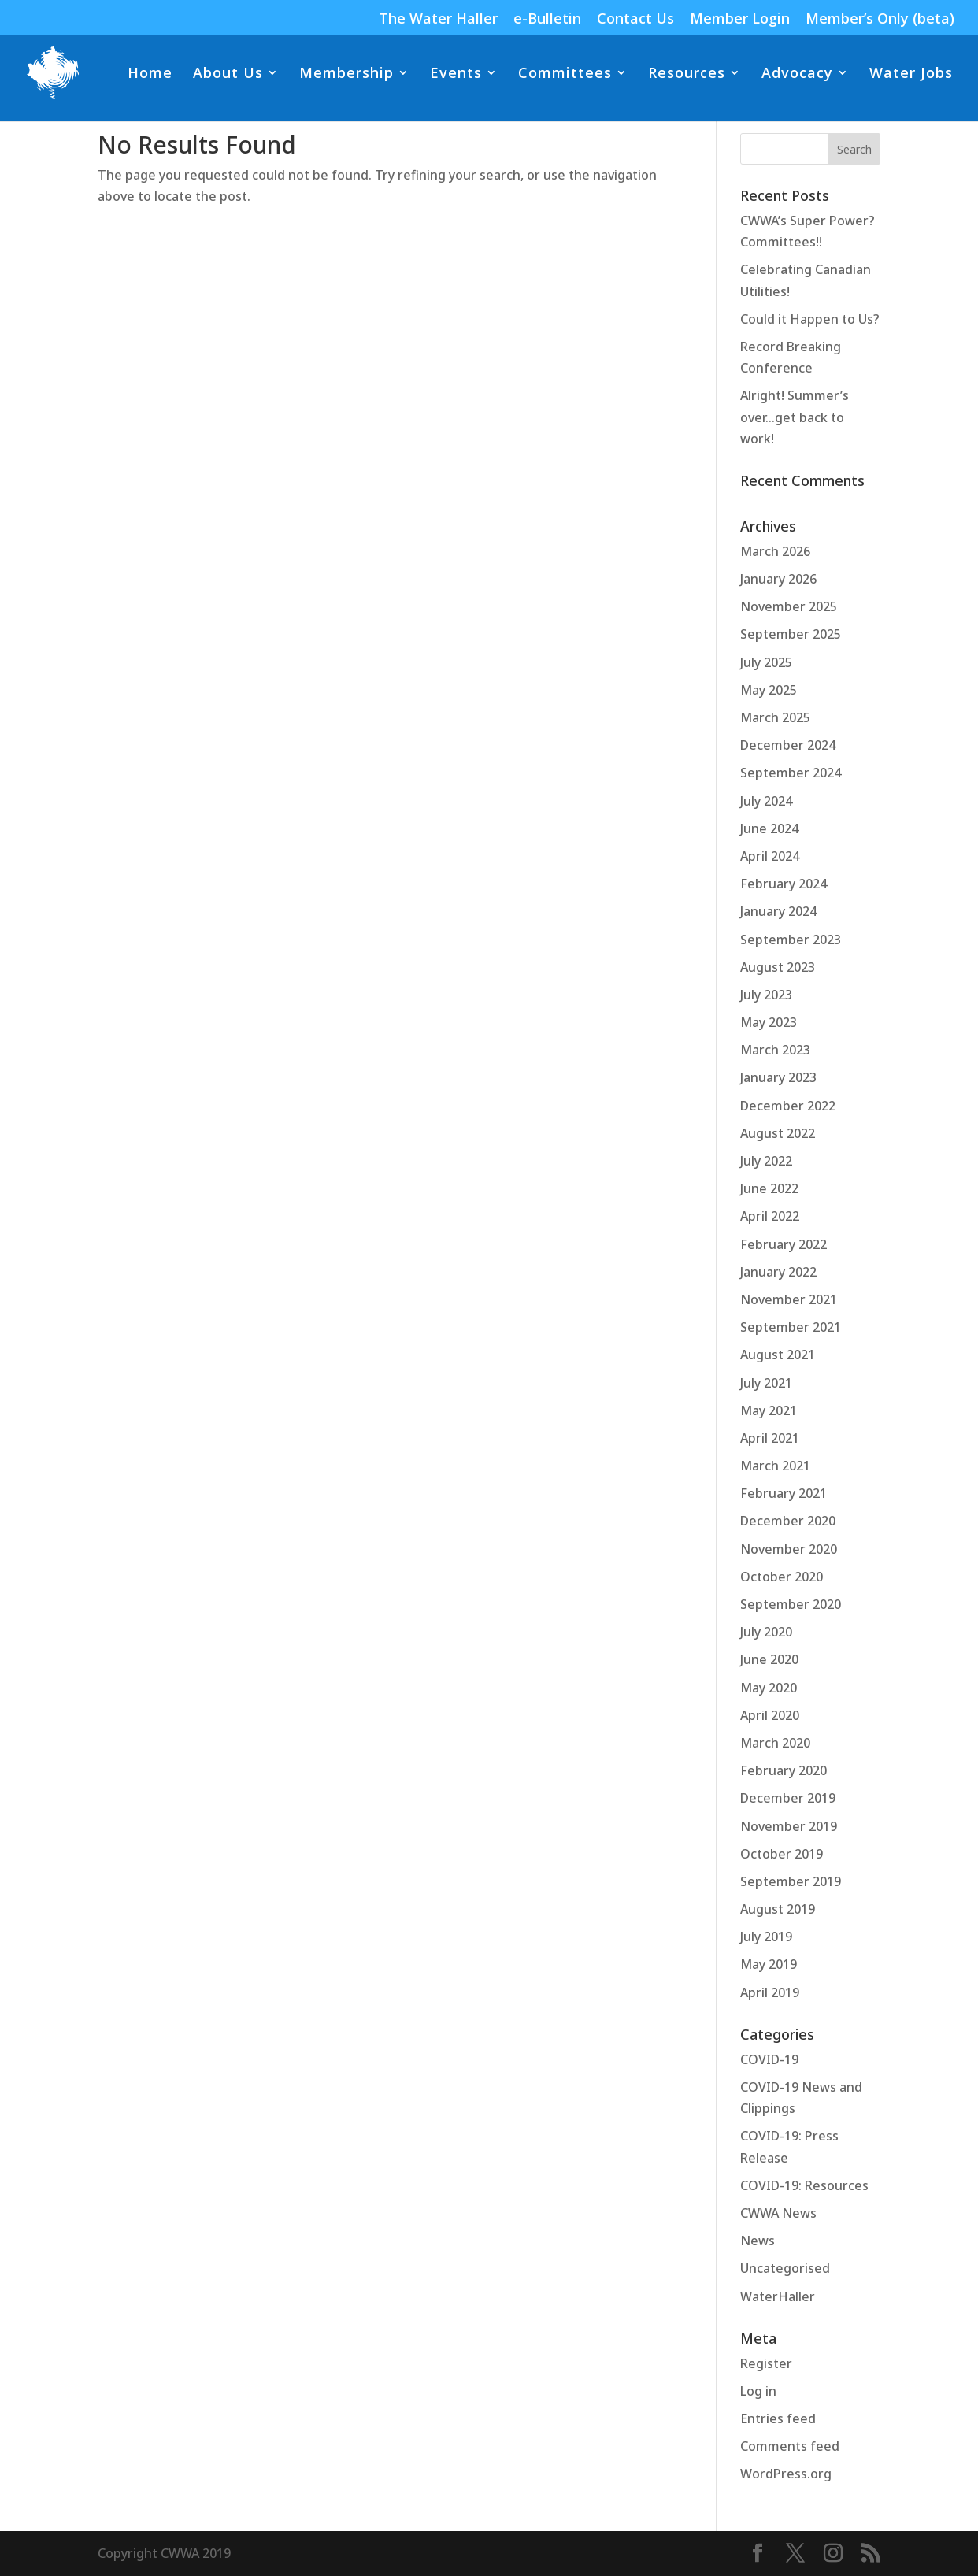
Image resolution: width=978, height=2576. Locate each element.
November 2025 (788, 606)
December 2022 (787, 1105)
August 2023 (777, 967)
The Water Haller (438, 19)
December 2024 (787, 745)
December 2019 (787, 1798)
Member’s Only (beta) (880, 19)
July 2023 (766, 994)
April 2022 (769, 1216)
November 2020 (788, 1549)
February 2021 (783, 1493)
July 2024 (766, 801)
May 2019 (768, 1964)
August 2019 (777, 1909)
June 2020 (769, 1659)
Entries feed (778, 2418)
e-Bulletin (547, 19)
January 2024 (778, 911)
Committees (565, 74)
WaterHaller (777, 2296)
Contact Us (635, 19)
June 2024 (769, 828)
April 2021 (769, 1438)
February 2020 (783, 1770)
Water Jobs (911, 74)
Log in (758, 2391)
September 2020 (790, 1604)
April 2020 (769, 1715)
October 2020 (781, 1576)
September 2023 (790, 939)
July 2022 (766, 1160)
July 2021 (766, 1383)
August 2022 (777, 1133)
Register (766, 2363)
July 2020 (766, 1631)
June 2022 (769, 1188)
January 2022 (778, 1272)
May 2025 (768, 690)
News (757, 2240)
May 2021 (768, 1410)
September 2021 (790, 1327)
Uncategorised (785, 2268)
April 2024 (769, 856)
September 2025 (790, 634)
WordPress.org (786, 2473)
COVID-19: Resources (804, 2185)
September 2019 (790, 1881)
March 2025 (775, 717)
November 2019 (788, 1826)
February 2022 (783, 1244)
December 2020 (787, 1520)
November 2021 (788, 1299)
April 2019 (769, 1992)
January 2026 (778, 578)
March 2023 (775, 1049)
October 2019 (781, 1854)
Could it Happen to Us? (810, 319)
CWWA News (778, 2213)
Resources (686, 74)
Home (150, 74)
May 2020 (768, 1687)
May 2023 (768, 1022)
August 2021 (777, 1354)
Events (456, 74)
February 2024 (783, 883)
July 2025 (766, 662)
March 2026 (775, 551)
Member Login (740, 19)
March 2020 (775, 1742)
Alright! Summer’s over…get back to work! (794, 417)
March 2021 (775, 1465)
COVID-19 (769, 2059)
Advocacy (797, 74)
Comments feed (789, 2446)
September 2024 (790, 772)
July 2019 (766, 1936)
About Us (228, 74)
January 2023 (778, 1077)
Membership (346, 74)
